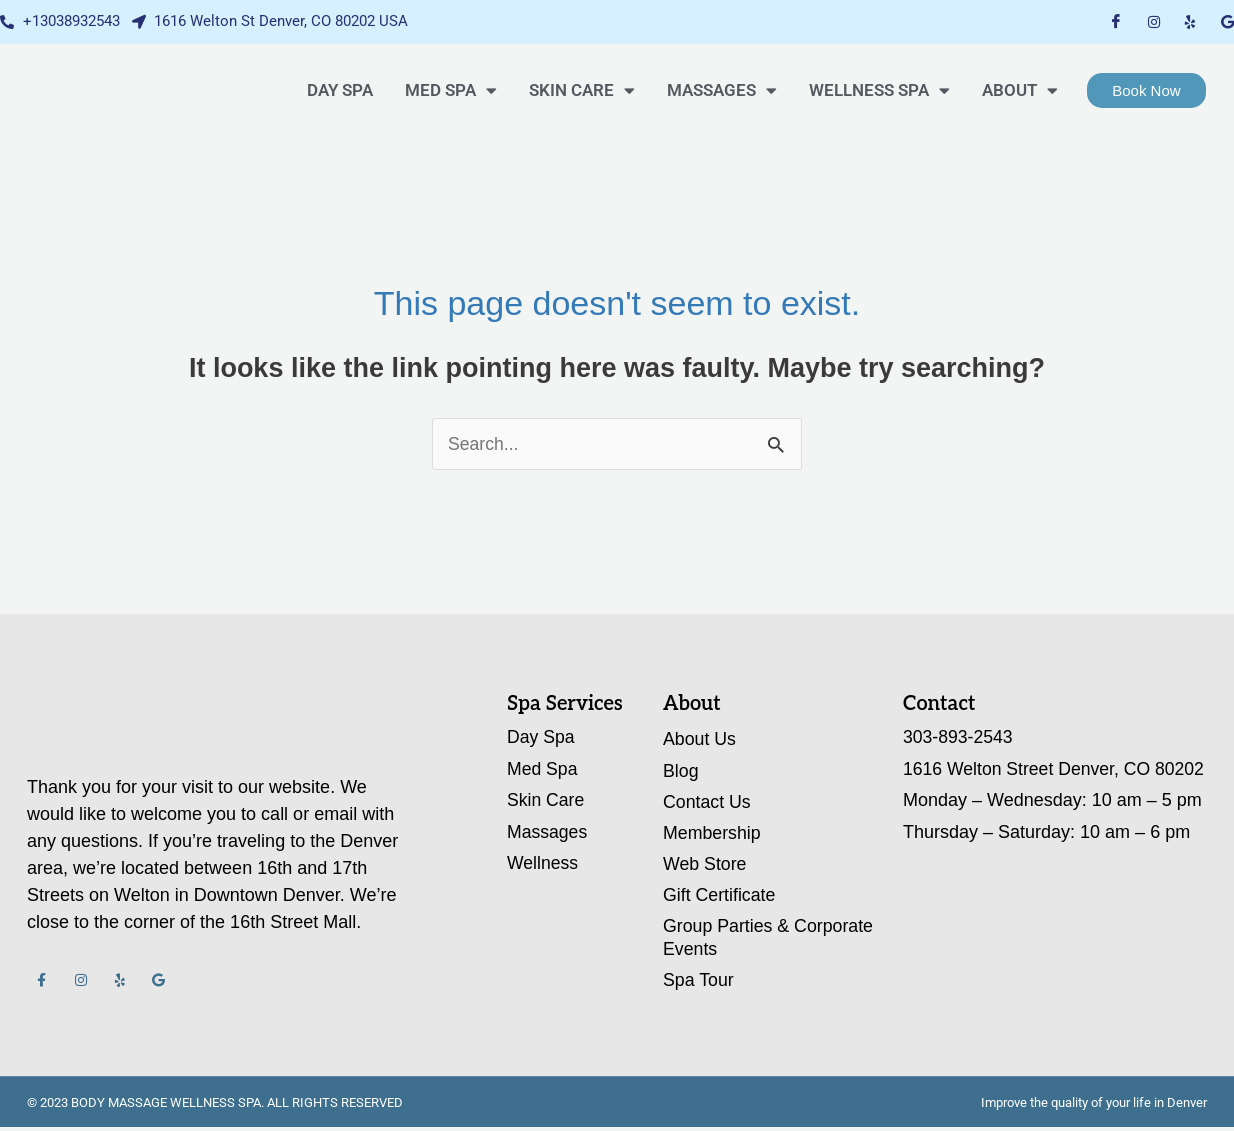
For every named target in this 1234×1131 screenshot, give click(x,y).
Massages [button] (722, 90)
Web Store (705, 866)
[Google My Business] (1227, 21)
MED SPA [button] (451, 90)
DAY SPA (340, 90)
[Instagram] (1154, 21)
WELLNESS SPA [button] (879, 90)
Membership (712, 834)
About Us (700, 740)
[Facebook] (1116, 22)
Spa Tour (699, 983)
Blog (681, 771)
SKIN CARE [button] (582, 90)
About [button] (1020, 90)
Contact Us (707, 803)
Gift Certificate (720, 897)
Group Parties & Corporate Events (769, 939)
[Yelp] (1190, 21)
